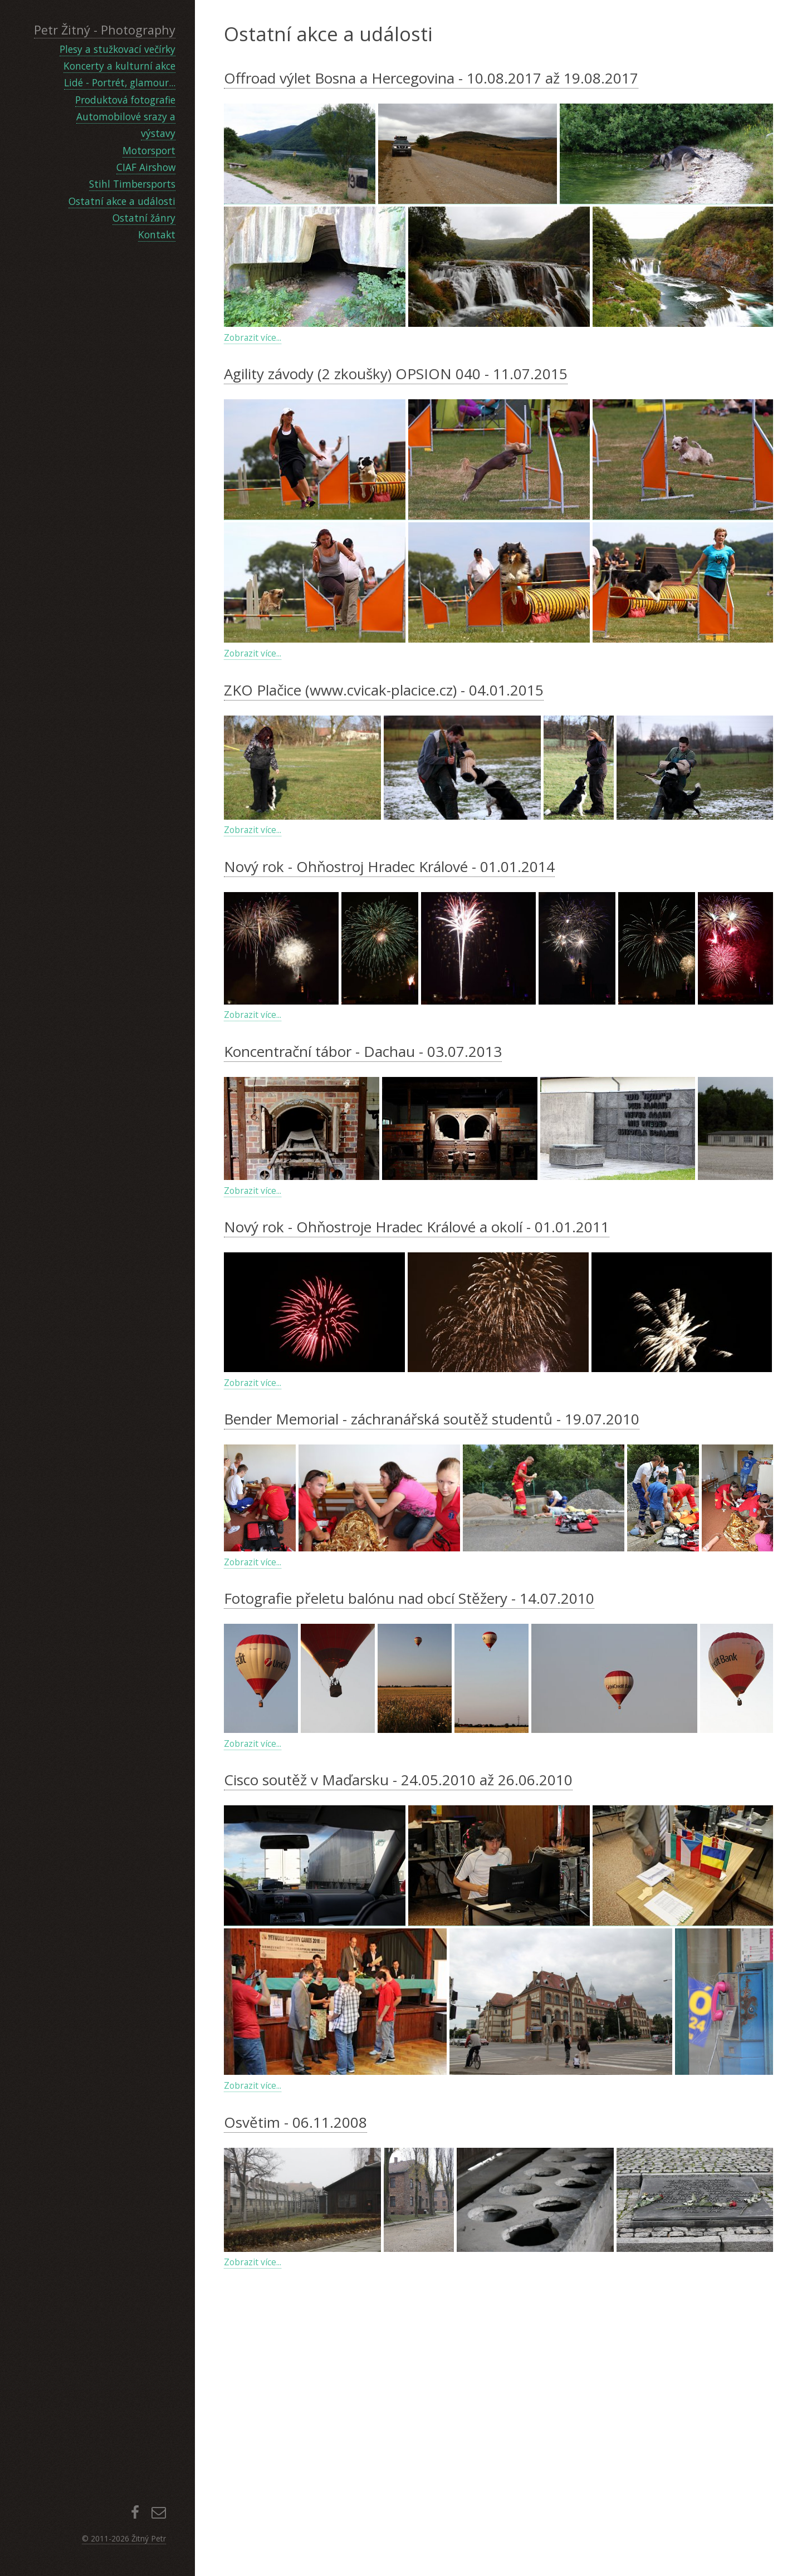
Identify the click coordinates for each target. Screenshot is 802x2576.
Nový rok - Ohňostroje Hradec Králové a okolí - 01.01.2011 (416, 1345)
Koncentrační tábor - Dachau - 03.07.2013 (363, 1051)
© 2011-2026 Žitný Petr (124, 2538)
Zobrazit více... (252, 337)
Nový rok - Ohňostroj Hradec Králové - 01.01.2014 (389, 866)
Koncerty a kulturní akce (119, 65)
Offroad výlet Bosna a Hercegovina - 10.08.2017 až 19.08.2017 (431, 78)
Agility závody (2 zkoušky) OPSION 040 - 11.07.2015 (396, 374)
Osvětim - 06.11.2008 (295, 2364)
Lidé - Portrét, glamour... (119, 82)
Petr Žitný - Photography (104, 30)
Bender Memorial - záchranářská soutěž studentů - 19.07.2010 (431, 1661)
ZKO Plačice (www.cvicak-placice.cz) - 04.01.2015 (384, 690)
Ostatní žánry (144, 217)
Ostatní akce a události (122, 201)
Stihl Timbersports (132, 183)
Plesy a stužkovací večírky (117, 49)
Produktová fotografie (125, 99)
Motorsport (149, 150)
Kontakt (156, 234)
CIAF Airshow (145, 167)
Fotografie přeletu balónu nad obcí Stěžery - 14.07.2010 (409, 1840)
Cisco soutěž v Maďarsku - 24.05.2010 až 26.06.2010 (398, 2022)
